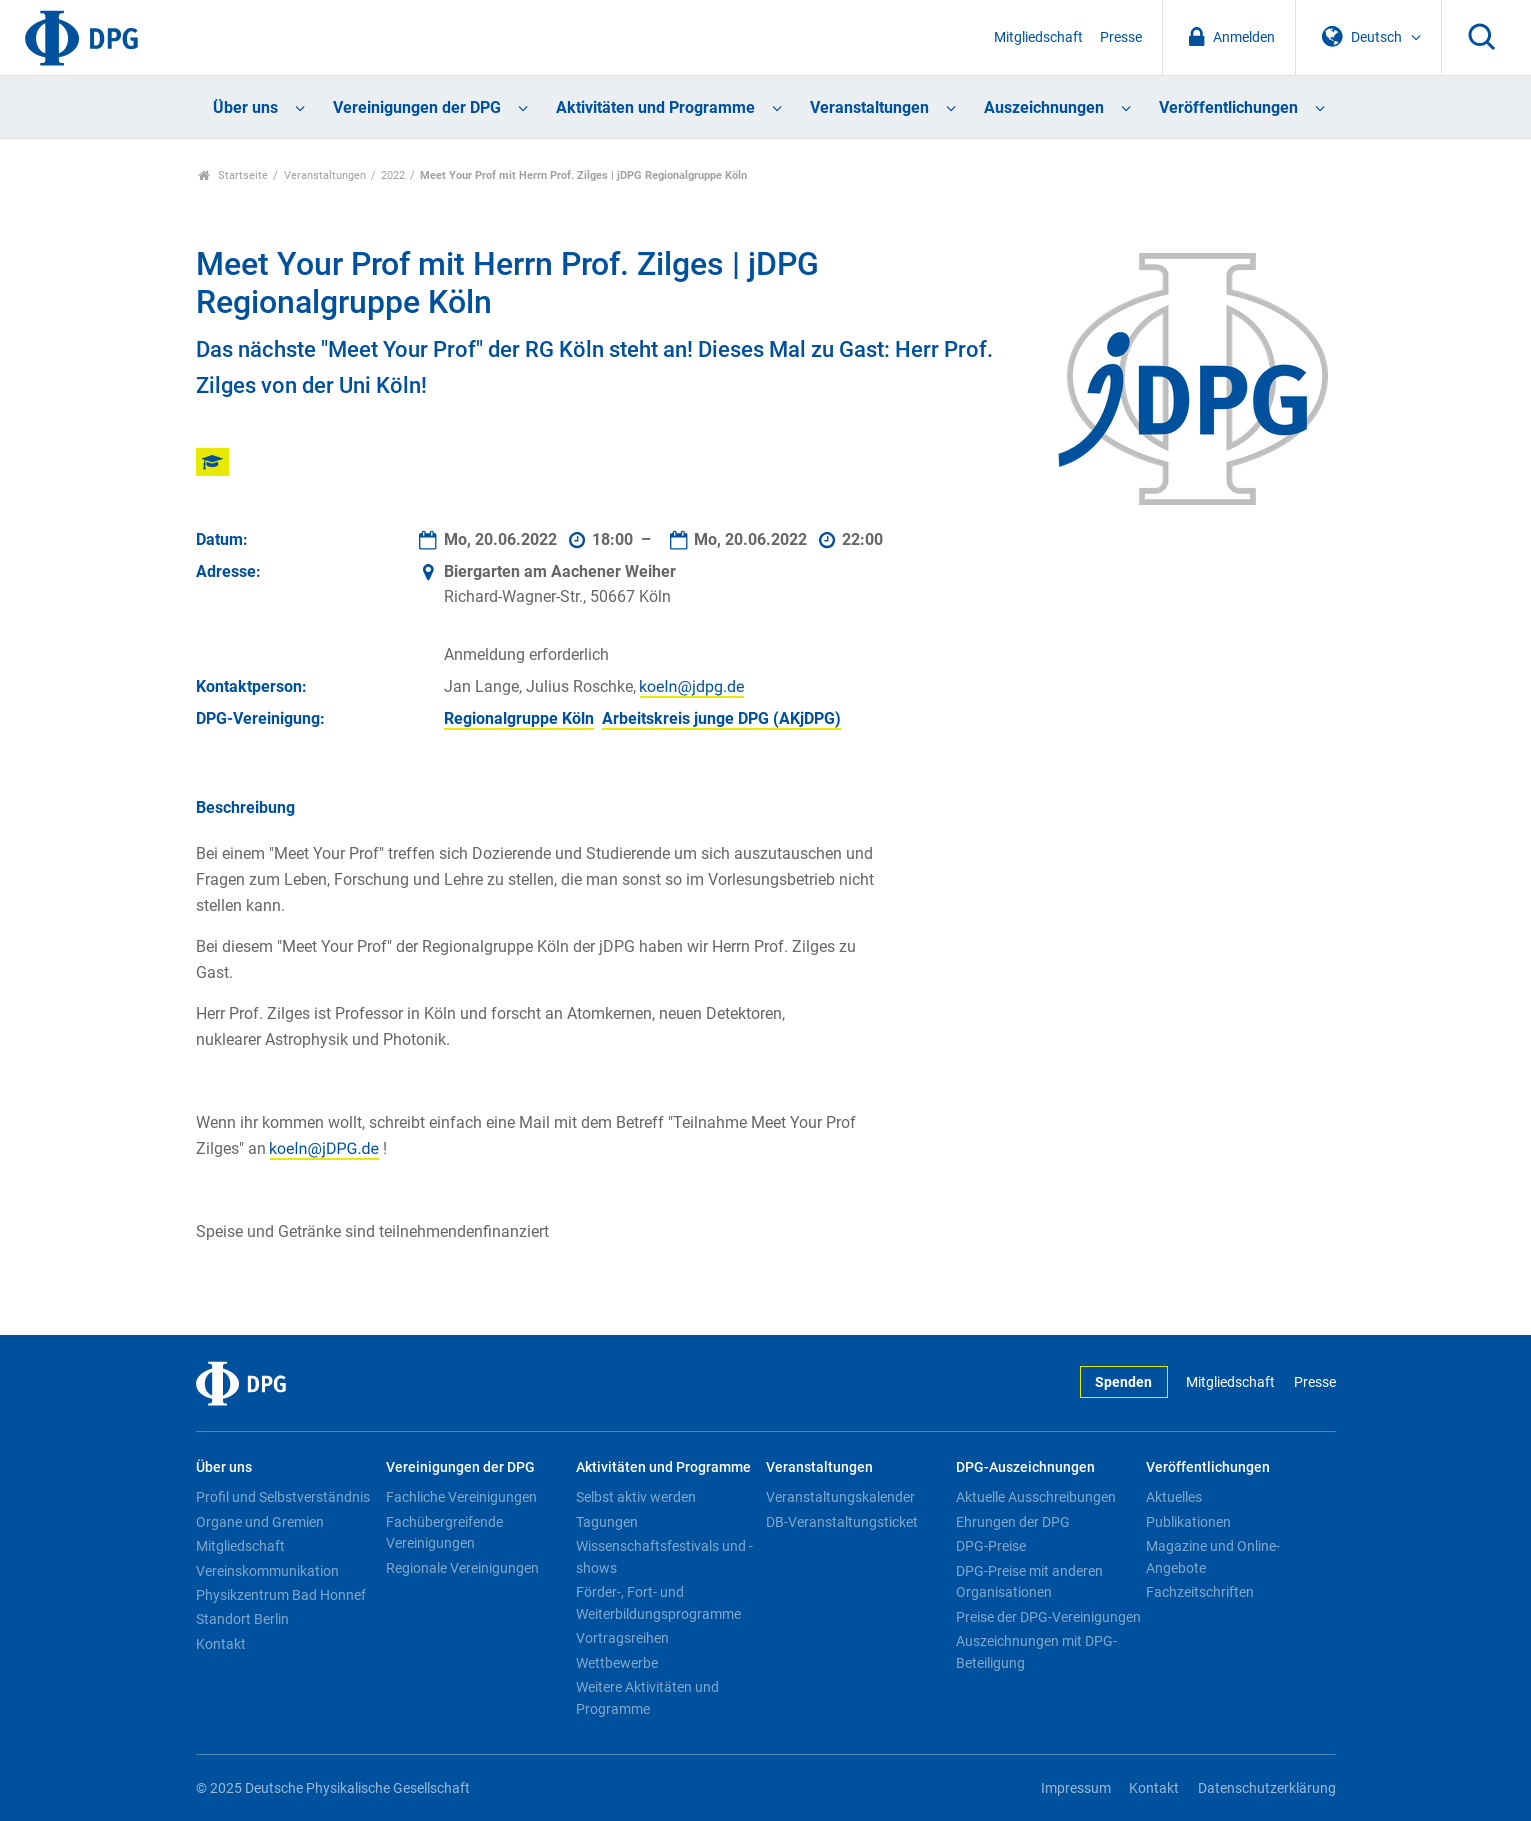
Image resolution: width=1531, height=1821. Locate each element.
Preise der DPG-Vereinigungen (1048, 1617)
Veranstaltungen (869, 107)
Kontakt (221, 1644)
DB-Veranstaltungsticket (842, 1522)
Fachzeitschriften (1200, 1592)
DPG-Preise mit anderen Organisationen (1029, 1582)
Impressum (1076, 1788)
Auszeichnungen (1044, 107)
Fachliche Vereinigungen (461, 1497)
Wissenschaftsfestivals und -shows (664, 1557)
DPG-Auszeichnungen (1025, 1467)
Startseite (233, 175)
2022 (393, 175)
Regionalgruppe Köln (519, 718)
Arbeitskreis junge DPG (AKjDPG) (721, 718)
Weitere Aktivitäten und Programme (647, 1698)
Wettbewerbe (617, 1663)
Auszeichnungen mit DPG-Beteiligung (1036, 1652)
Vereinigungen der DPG (417, 107)
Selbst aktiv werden (636, 1497)
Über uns (245, 107)
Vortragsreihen (622, 1638)
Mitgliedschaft (1038, 37)
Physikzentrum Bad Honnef (281, 1595)
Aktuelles (1174, 1497)
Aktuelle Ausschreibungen (1036, 1497)
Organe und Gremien (260, 1522)
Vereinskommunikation (267, 1571)
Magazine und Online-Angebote (1213, 1557)
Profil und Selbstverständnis (283, 1497)
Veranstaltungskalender (840, 1497)
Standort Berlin (242, 1619)
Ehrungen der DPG (1013, 1522)
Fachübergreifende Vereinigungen (444, 1533)
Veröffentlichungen (1228, 107)
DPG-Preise (991, 1546)
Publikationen (1188, 1522)
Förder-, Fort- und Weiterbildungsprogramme (658, 1603)
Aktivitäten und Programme (655, 107)
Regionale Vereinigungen (462, 1568)
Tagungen (607, 1522)
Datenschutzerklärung (1267, 1788)
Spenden (1123, 1382)
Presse (1121, 37)
